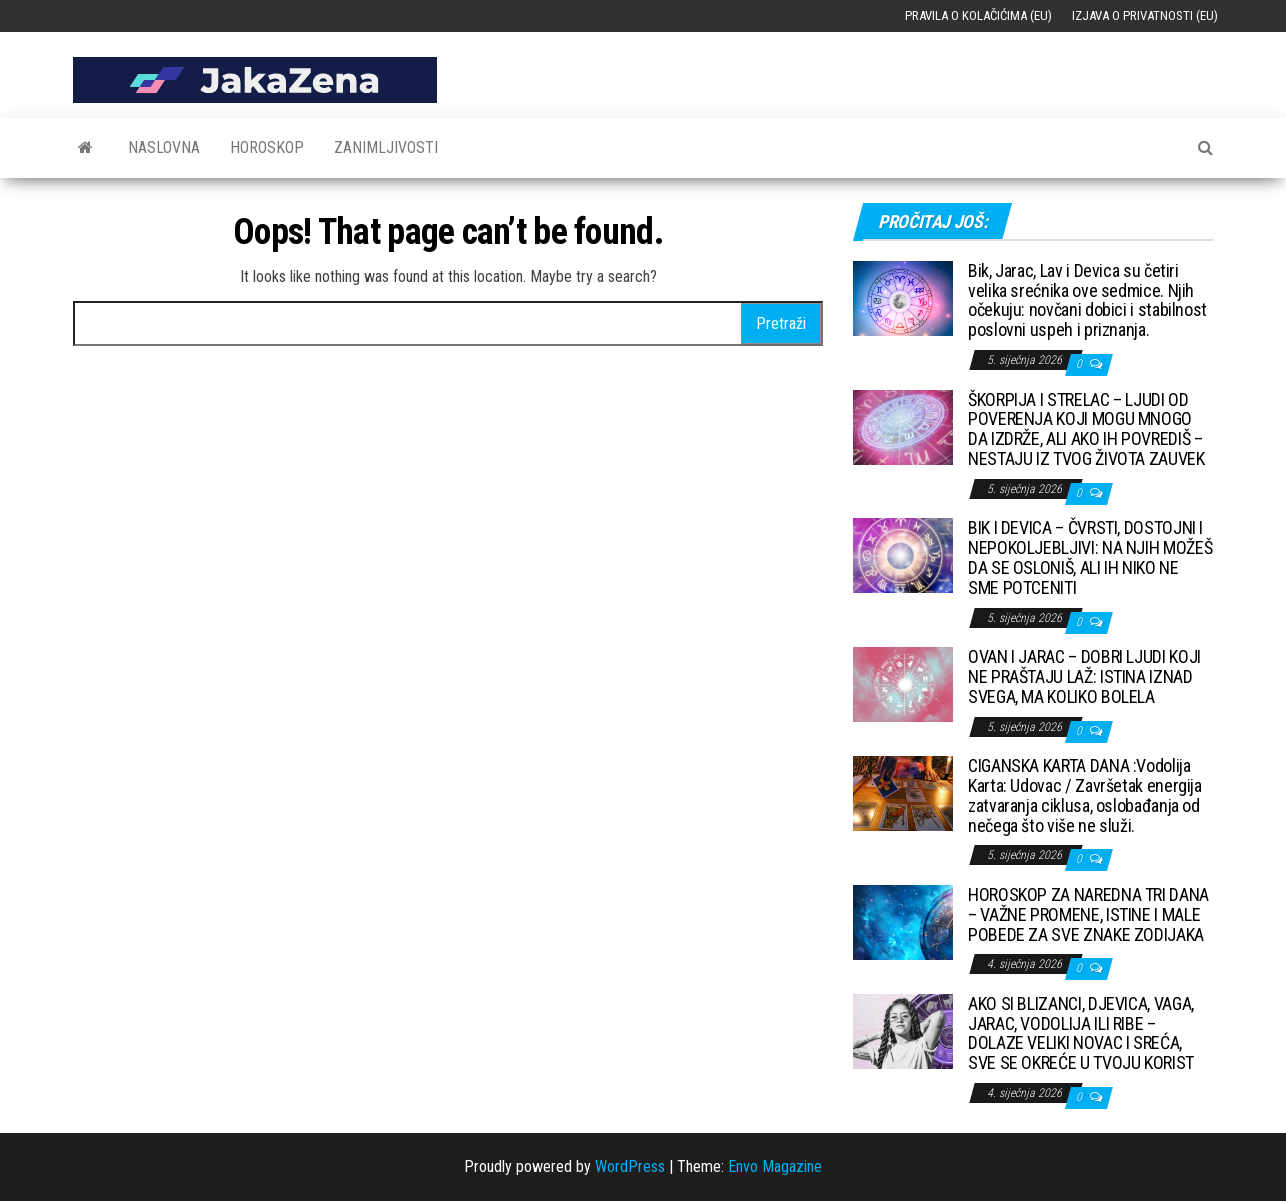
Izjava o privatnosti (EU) (1145, 15)
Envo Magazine (775, 1166)
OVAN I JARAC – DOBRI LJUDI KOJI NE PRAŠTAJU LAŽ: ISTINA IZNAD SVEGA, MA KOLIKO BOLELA (1084, 676)
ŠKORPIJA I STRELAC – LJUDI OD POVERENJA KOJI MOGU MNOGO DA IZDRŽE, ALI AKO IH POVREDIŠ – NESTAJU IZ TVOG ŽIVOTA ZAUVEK (1086, 429)
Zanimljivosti (386, 147)
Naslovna (164, 147)
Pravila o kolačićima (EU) (978, 15)
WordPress (630, 1166)
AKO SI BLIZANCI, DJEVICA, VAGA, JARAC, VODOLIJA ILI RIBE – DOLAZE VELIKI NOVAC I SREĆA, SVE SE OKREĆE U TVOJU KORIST (1081, 1033)
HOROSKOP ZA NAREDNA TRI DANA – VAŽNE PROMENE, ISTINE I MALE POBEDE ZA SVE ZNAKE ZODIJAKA (1088, 914)
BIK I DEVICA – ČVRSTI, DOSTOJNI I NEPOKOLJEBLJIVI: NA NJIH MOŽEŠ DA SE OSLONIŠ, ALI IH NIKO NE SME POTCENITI (1090, 557)
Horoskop (267, 147)
